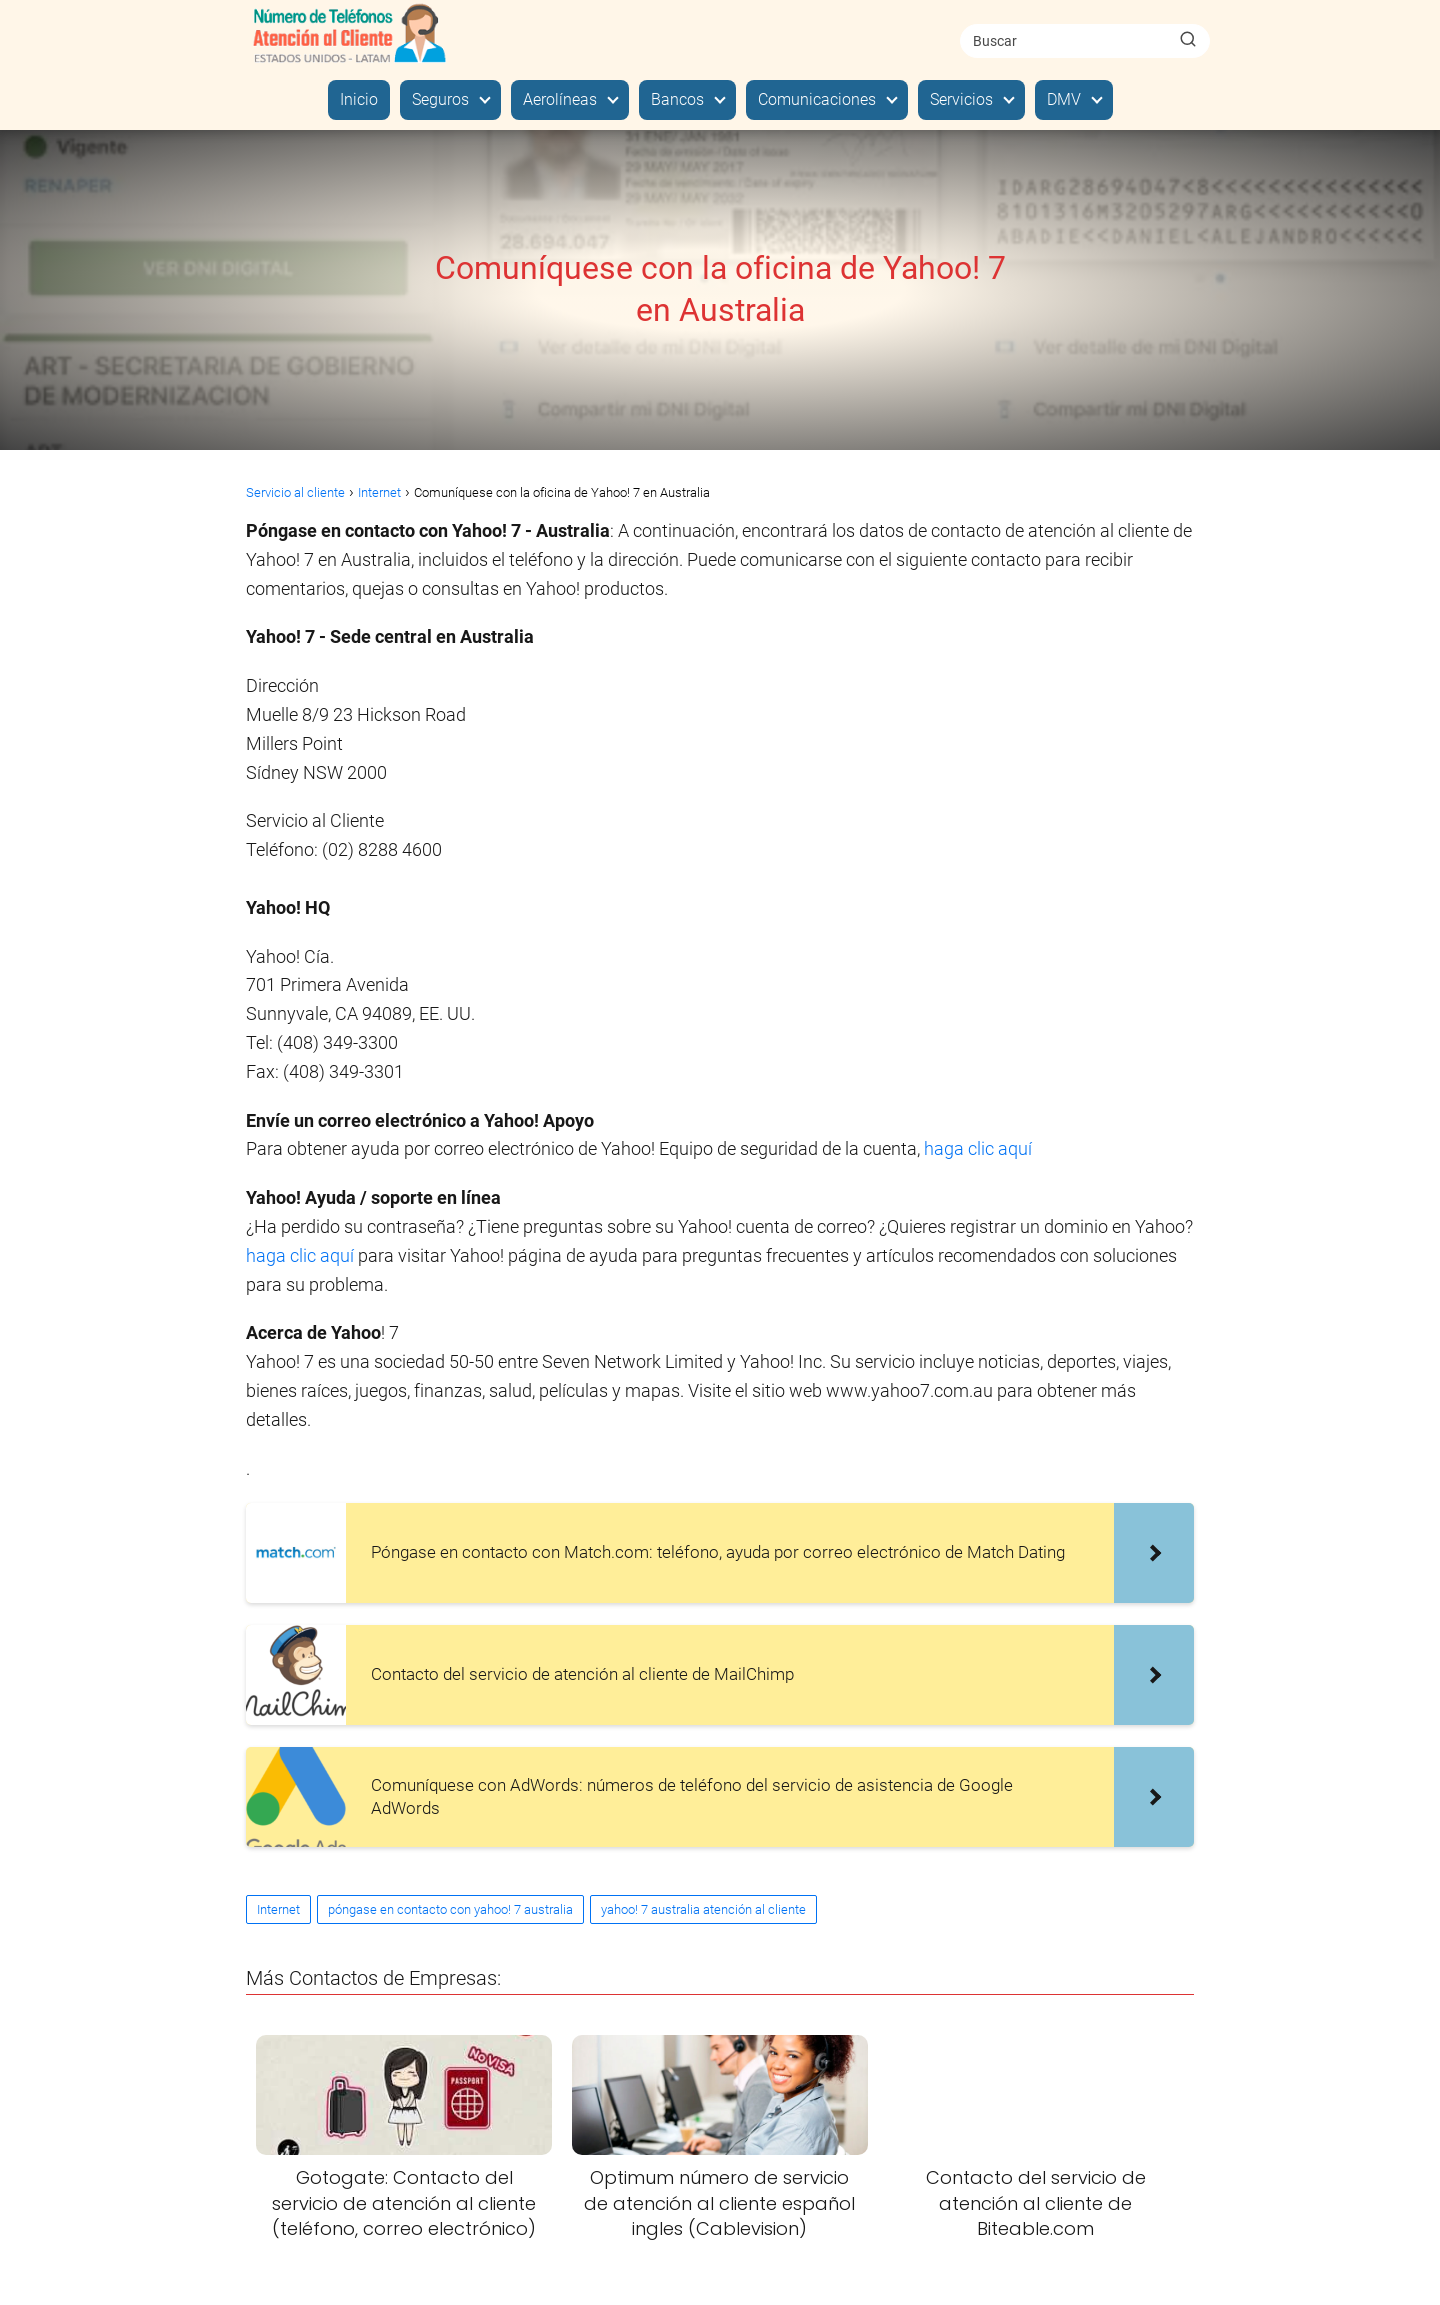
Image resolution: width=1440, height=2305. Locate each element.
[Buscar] (1188, 40)
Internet (278, 1909)
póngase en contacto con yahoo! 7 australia (450, 1909)
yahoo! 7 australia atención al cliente (703, 1909)
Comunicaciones (817, 99)
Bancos (677, 99)
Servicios (961, 99)
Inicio (359, 99)
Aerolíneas (560, 99)
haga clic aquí (978, 1148)
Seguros (440, 99)
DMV (1064, 99)
